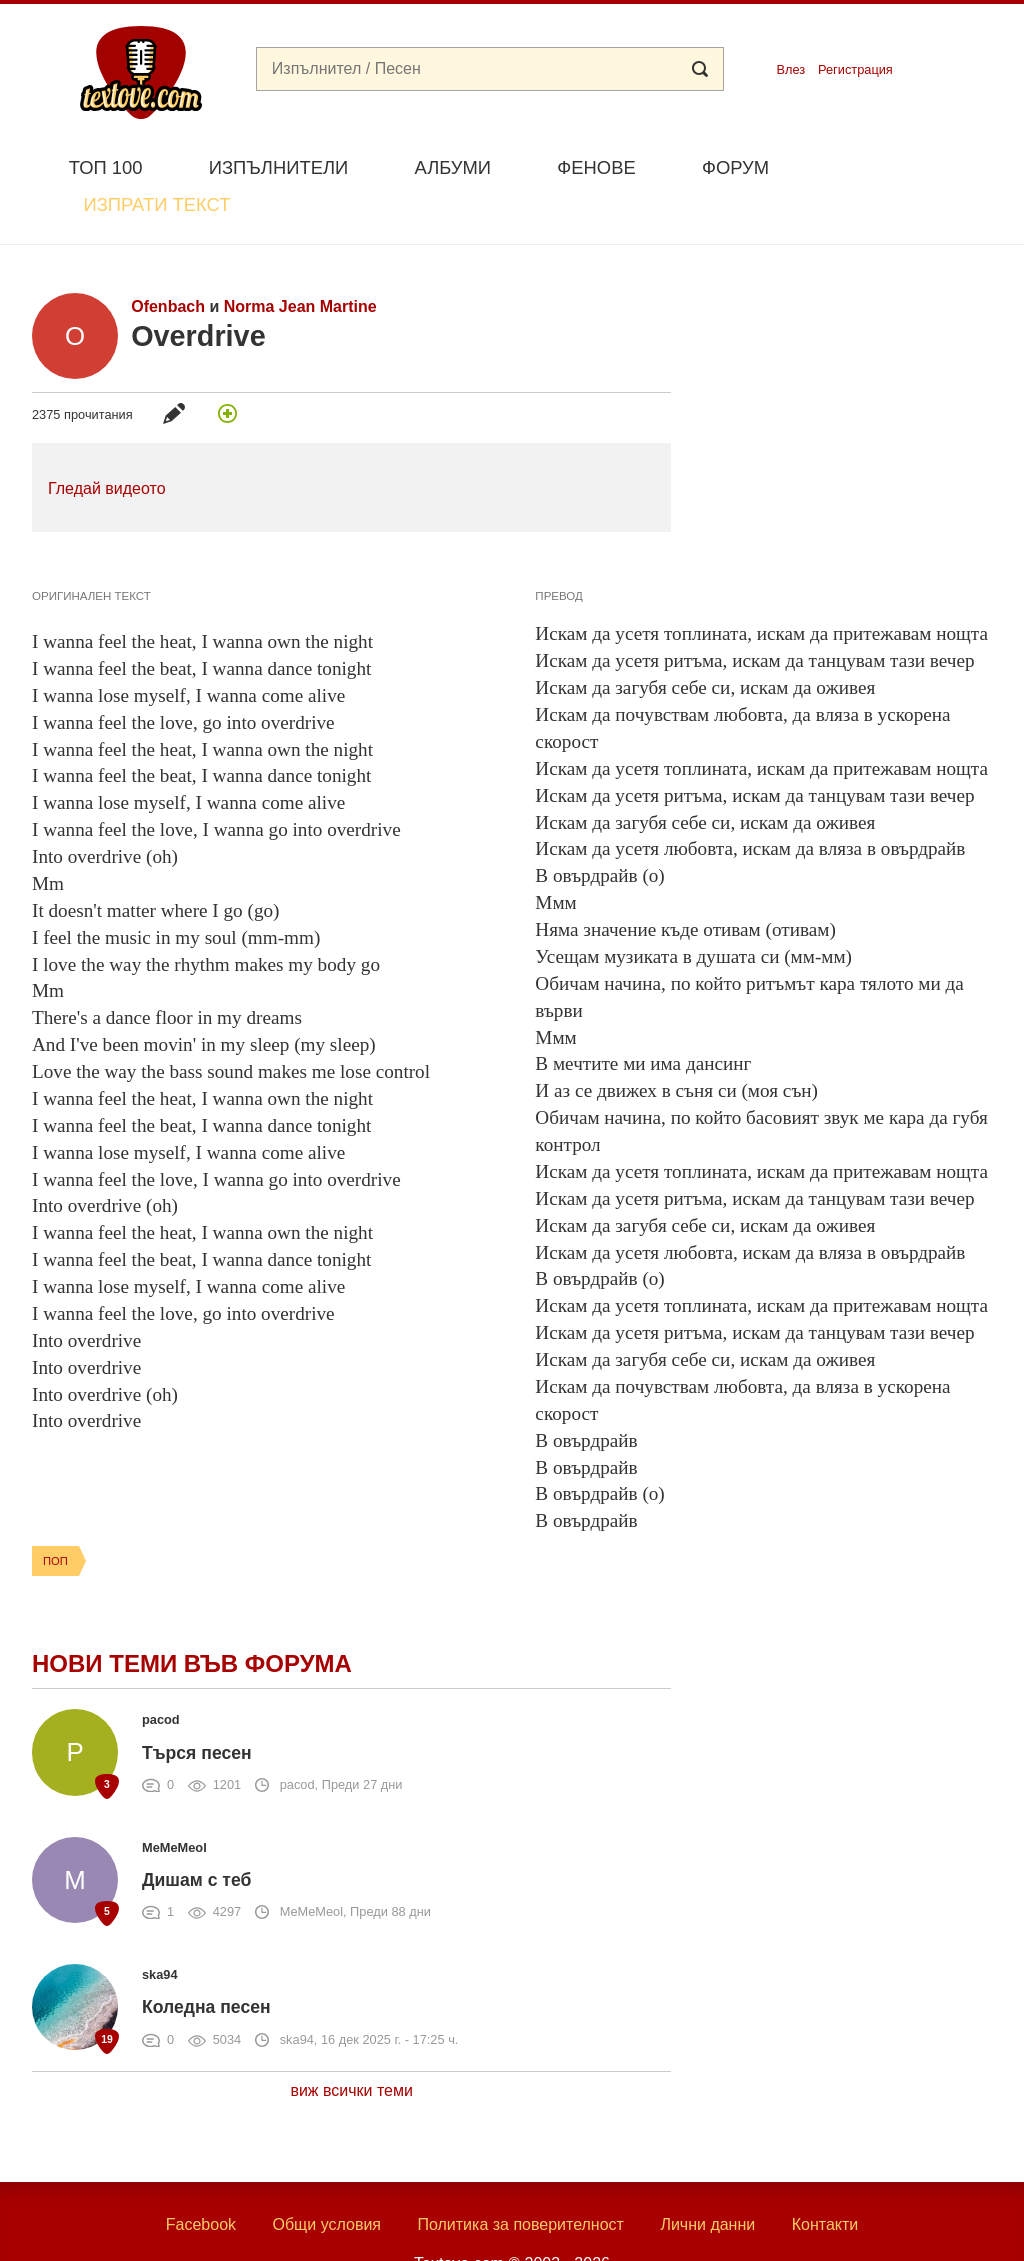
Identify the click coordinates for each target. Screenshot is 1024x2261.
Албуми (452, 167)
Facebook (201, 2178)
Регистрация (855, 69)
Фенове (596, 167)
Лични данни (707, 2178)
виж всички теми (351, 2043)
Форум (735, 167)
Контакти (825, 2178)
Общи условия (326, 2178)
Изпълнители (278, 167)
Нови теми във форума (192, 1617)
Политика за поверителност (520, 2178)
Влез (790, 69)
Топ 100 (106, 167)
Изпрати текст (895, 165)
